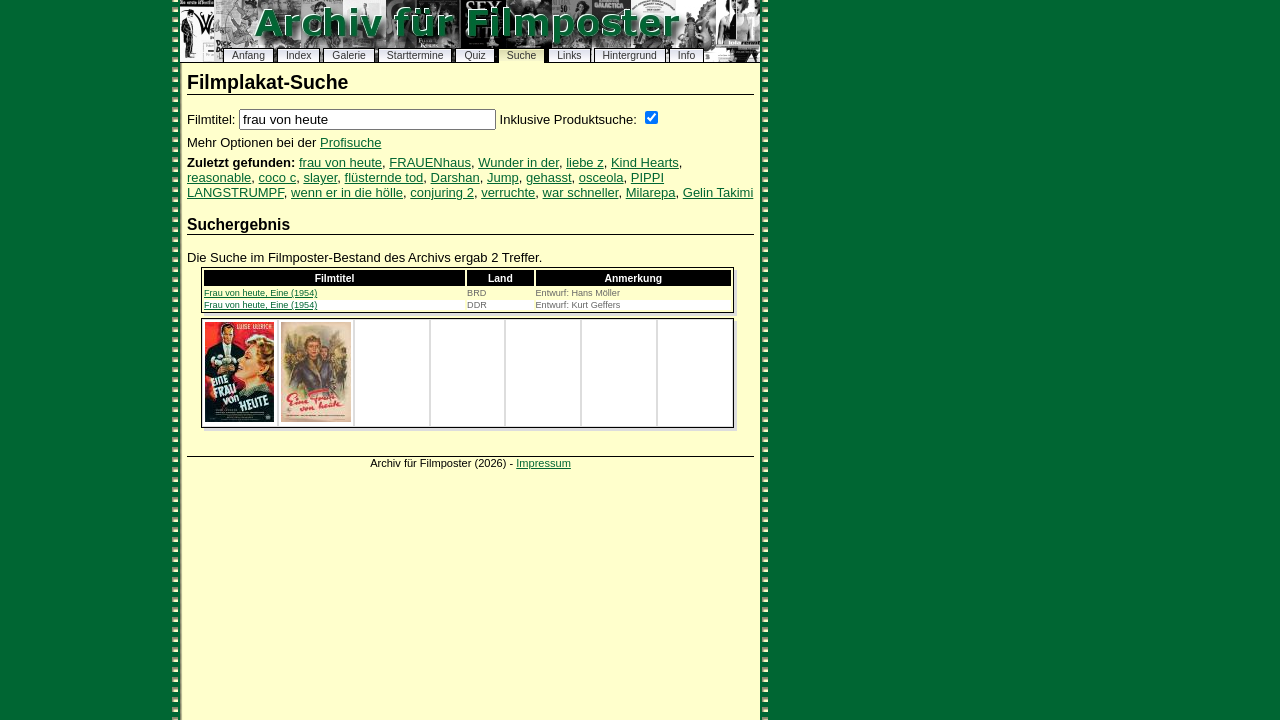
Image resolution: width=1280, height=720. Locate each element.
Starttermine (415, 55)
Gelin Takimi (718, 192)
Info (686, 55)
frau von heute (340, 162)
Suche (521, 55)
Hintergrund (630, 55)
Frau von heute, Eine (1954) (260, 293)
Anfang (248, 55)
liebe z (585, 162)
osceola (601, 177)
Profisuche (350, 142)
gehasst (549, 177)
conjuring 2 (442, 192)
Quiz (474, 55)
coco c (278, 177)
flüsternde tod (384, 177)
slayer (320, 177)
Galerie (349, 55)
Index (298, 55)
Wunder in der (518, 162)
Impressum (543, 463)
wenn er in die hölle (347, 192)
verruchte (508, 192)
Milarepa (651, 192)
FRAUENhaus (430, 162)
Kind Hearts (645, 162)
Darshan (455, 177)
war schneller (581, 192)
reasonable (219, 177)
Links (569, 55)
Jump (503, 177)
